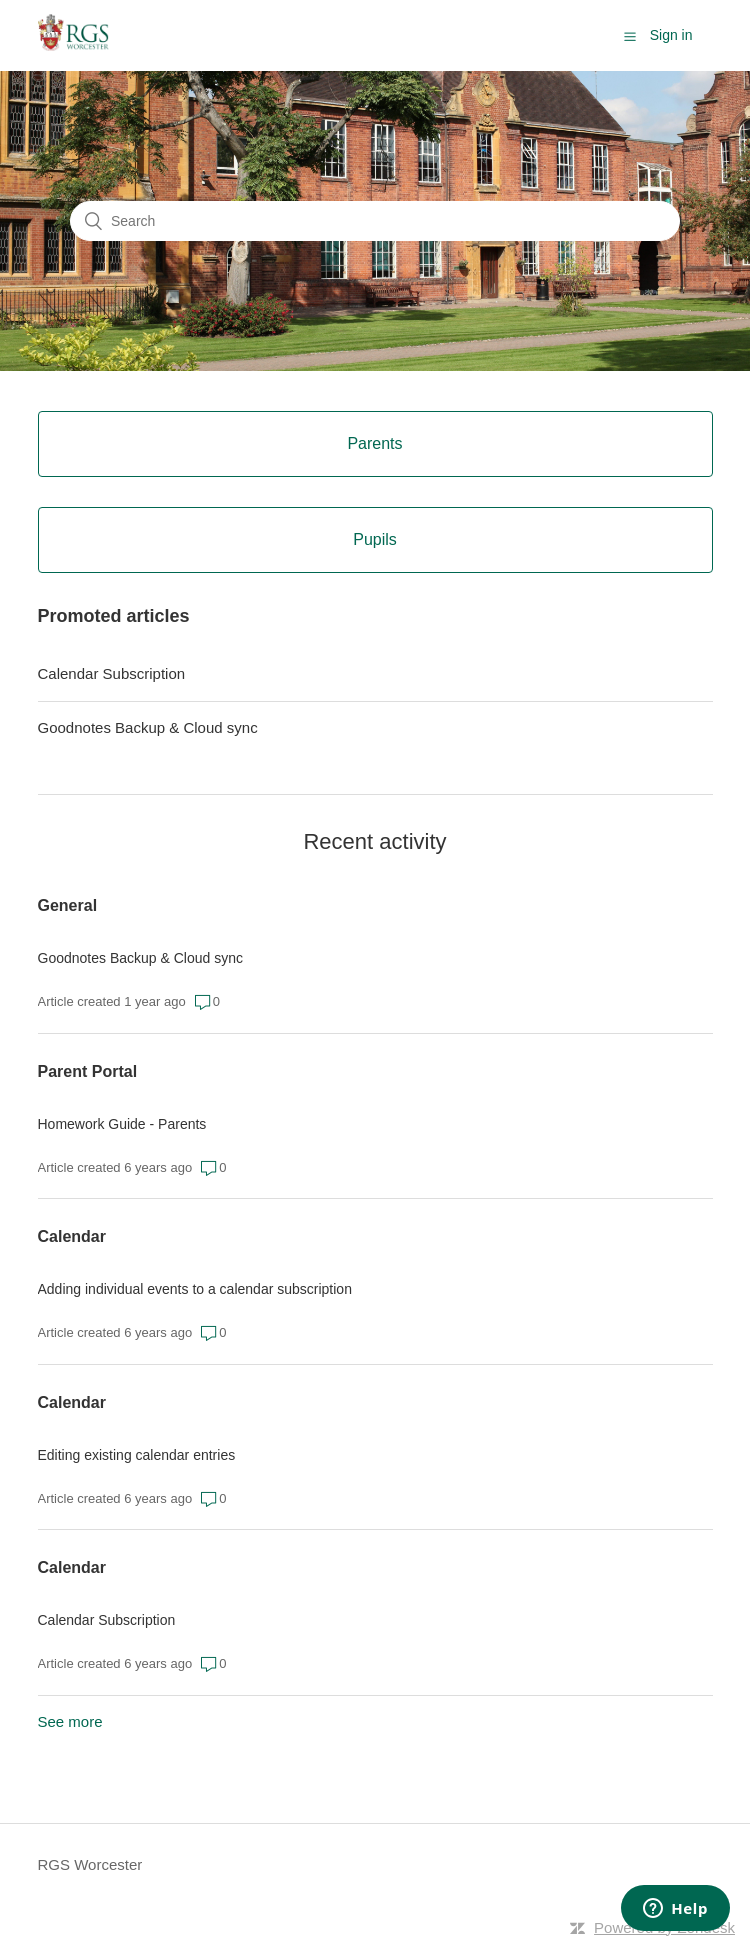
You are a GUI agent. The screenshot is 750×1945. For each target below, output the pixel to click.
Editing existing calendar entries (137, 1455)
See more (70, 1721)
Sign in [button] (671, 35)
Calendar (72, 1236)
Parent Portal (88, 1071)
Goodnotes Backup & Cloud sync (148, 727)
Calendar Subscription (112, 673)
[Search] (375, 221)
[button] (630, 36)
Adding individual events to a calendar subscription (195, 1289)
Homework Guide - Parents (122, 1124)
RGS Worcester (90, 1864)
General (68, 905)
